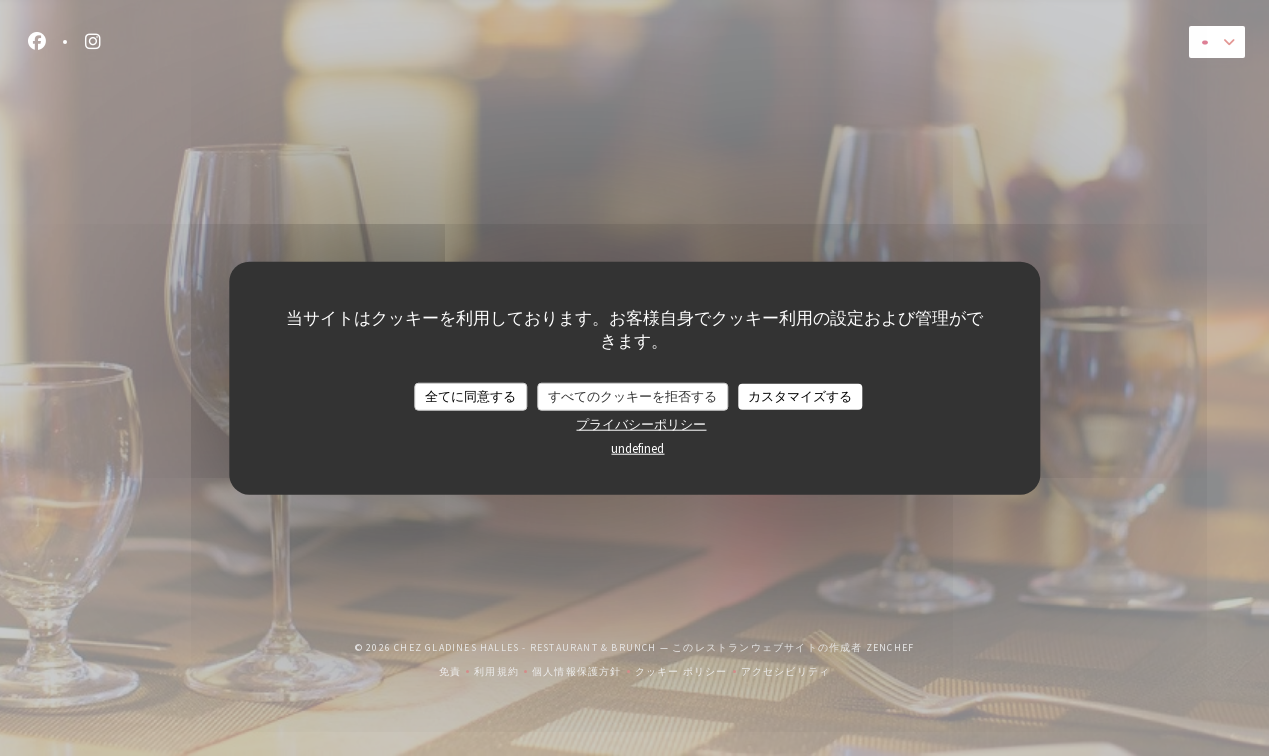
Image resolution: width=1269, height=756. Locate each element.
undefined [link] (637, 447)
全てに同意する (470, 396)
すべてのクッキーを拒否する (632, 396)
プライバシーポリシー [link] (641, 423)
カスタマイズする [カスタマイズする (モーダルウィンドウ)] (800, 396)
